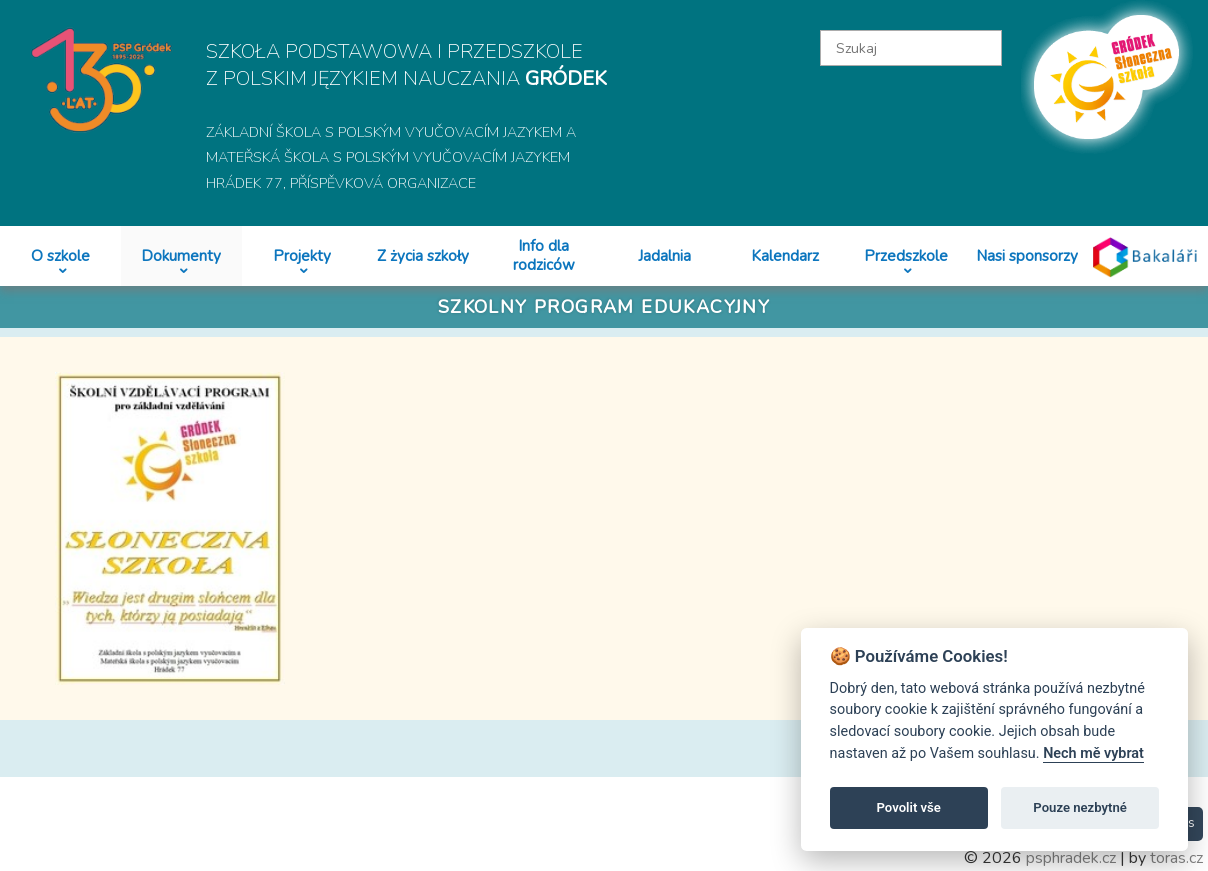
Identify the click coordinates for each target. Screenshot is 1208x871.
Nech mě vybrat (1093, 753)
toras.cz (1176, 858)
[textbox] (910, 48)
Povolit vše (909, 807)
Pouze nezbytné (1080, 807)
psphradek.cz (1071, 858)
